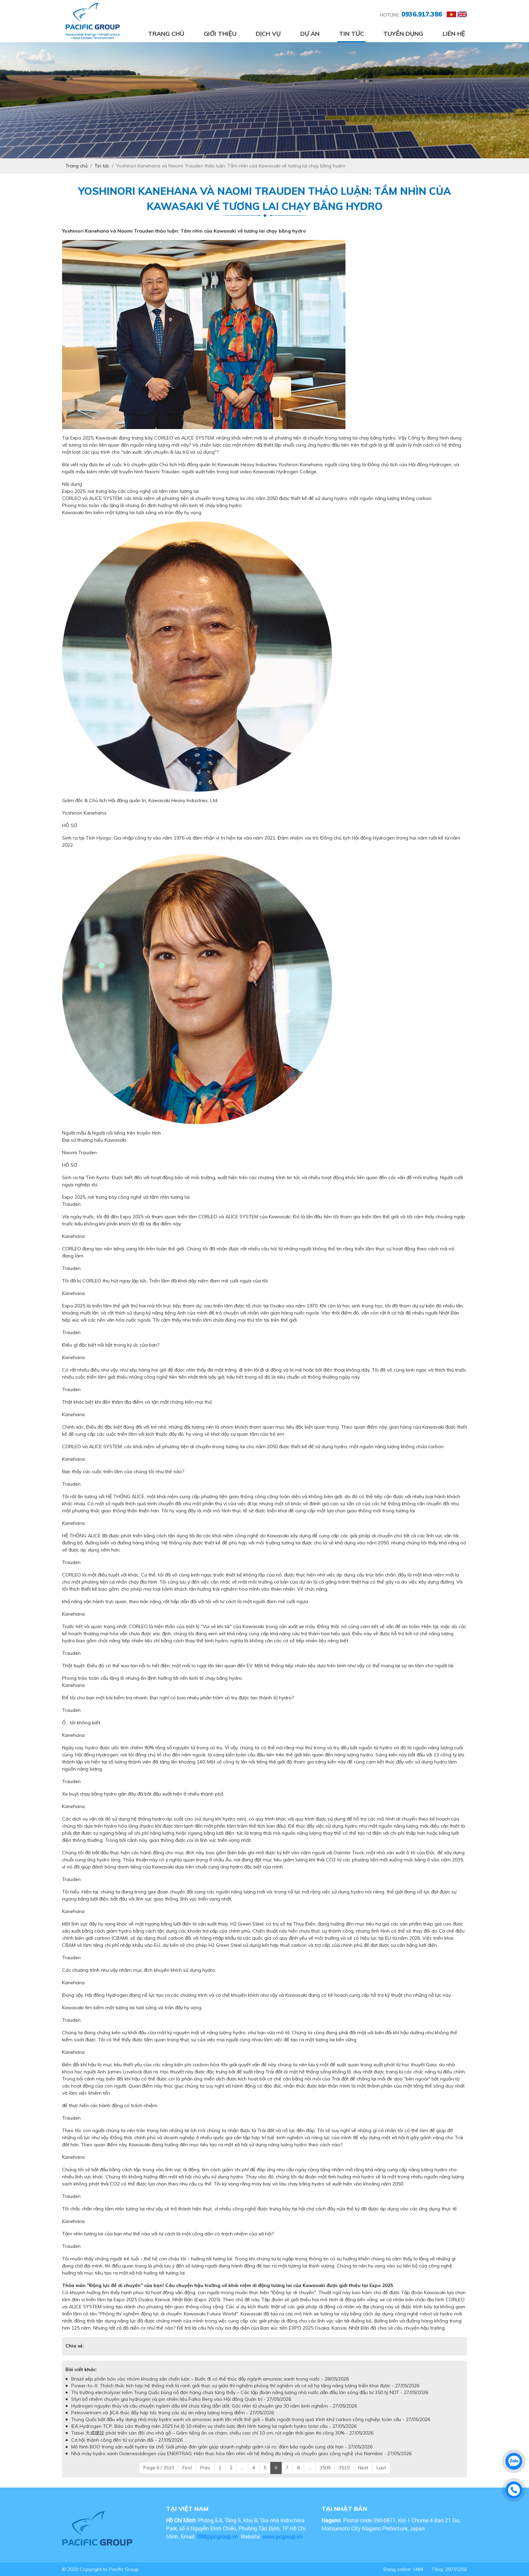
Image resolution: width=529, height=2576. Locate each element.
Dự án (309, 33)
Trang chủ (166, 33)
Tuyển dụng (403, 33)
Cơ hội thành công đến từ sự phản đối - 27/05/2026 (127, 2440)
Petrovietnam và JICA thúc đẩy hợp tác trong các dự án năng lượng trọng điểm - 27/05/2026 (172, 2413)
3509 (324, 2468)
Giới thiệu (220, 33)
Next (363, 2468)
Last (381, 2468)
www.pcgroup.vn (283, 2536)
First (187, 2468)
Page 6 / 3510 (158, 2468)
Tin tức (351, 33)
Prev (205, 2468)
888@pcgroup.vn (217, 2536)
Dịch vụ (268, 33)
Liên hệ (454, 33)
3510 (344, 2468)
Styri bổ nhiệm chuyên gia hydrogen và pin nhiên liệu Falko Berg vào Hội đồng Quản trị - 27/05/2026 (181, 2399)
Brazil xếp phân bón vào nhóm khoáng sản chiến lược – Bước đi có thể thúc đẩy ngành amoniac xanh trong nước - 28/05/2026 (210, 2379)
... (242, 2468)
